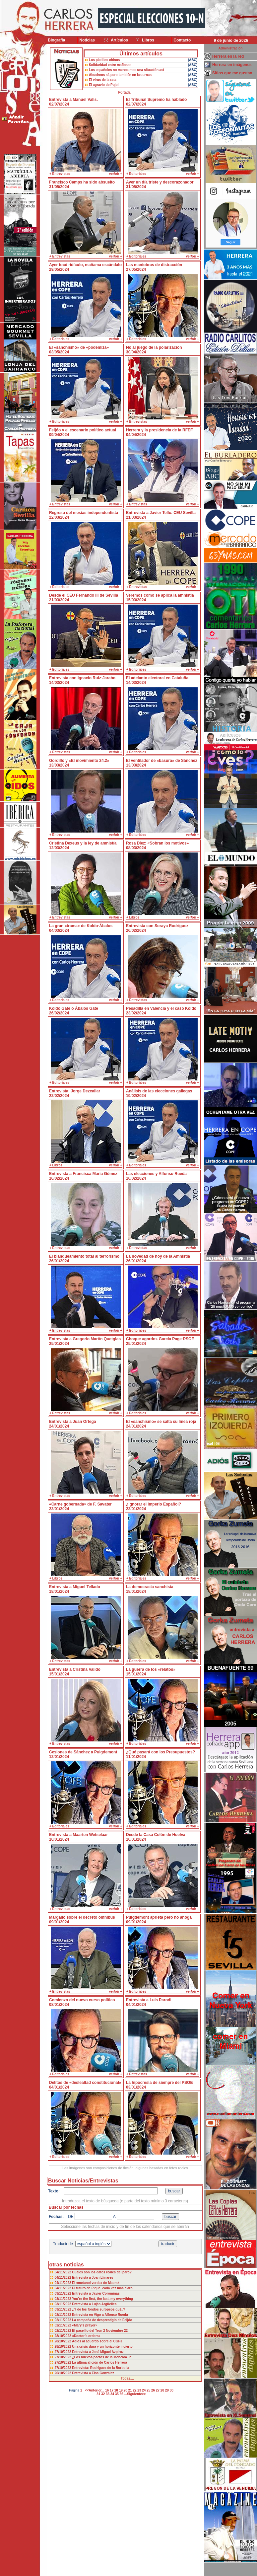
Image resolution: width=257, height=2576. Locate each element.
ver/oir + (115, 174)
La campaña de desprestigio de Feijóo (102, 2320)
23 (139, 2390)
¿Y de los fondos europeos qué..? (98, 2309)
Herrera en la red (228, 56)
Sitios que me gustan (232, 73)
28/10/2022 (63, 2336)
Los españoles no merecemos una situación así (126, 70)
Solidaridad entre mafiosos (110, 65)
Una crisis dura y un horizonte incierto (102, 2346)
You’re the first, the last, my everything (102, 2299)
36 (121, 2394)
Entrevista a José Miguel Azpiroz (97, 2352)
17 (111, 2390)
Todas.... (127, 2378)
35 (117, 2394)
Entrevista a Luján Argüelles (94, 2304)
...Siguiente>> (135, 2394)
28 (162, 2390)
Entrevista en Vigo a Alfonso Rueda (100, 2315)
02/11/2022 (63, 2315)
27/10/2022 (63, 2352)
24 (144, 2390)
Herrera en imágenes (232, 64)
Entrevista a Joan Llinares (92, 2277)
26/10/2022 (63, 2373)
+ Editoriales (136, 174)
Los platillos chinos (104, 60)
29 (167, 2390)
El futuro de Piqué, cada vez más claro (102, 2288)
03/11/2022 (63, 2293)
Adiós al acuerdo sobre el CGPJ (97, 2341)
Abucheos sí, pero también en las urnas (120, 75)
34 (112, 2394)
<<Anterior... (94, 2390)
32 (103, 2394)
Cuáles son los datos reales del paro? (102, 2272)
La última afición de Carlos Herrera (99, 2362)
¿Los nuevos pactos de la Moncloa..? (101, 2357)
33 (107, 2394)
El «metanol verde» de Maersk (95, 2283)
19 (121, 2390)
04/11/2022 (63, 2272)
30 (171, 2390)
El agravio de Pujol (103, 85)
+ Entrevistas (59, 174)
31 (98, 2394)
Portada (124, 92)
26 (153, 2390)
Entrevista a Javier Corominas (95, 2293)
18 (116, 2390)
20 (125, 2390)
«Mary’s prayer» (84, 2325)
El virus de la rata (102, 80)
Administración (231, 48)
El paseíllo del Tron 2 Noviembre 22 (100, 2330)
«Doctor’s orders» (86, 2336)
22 (134, 2390)
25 (148, 2390)
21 (130, 2390)
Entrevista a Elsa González (93, 2373)
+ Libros (132, 917)
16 (107, 2390)
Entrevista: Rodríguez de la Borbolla (100, 2368)
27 (158, 2390)
